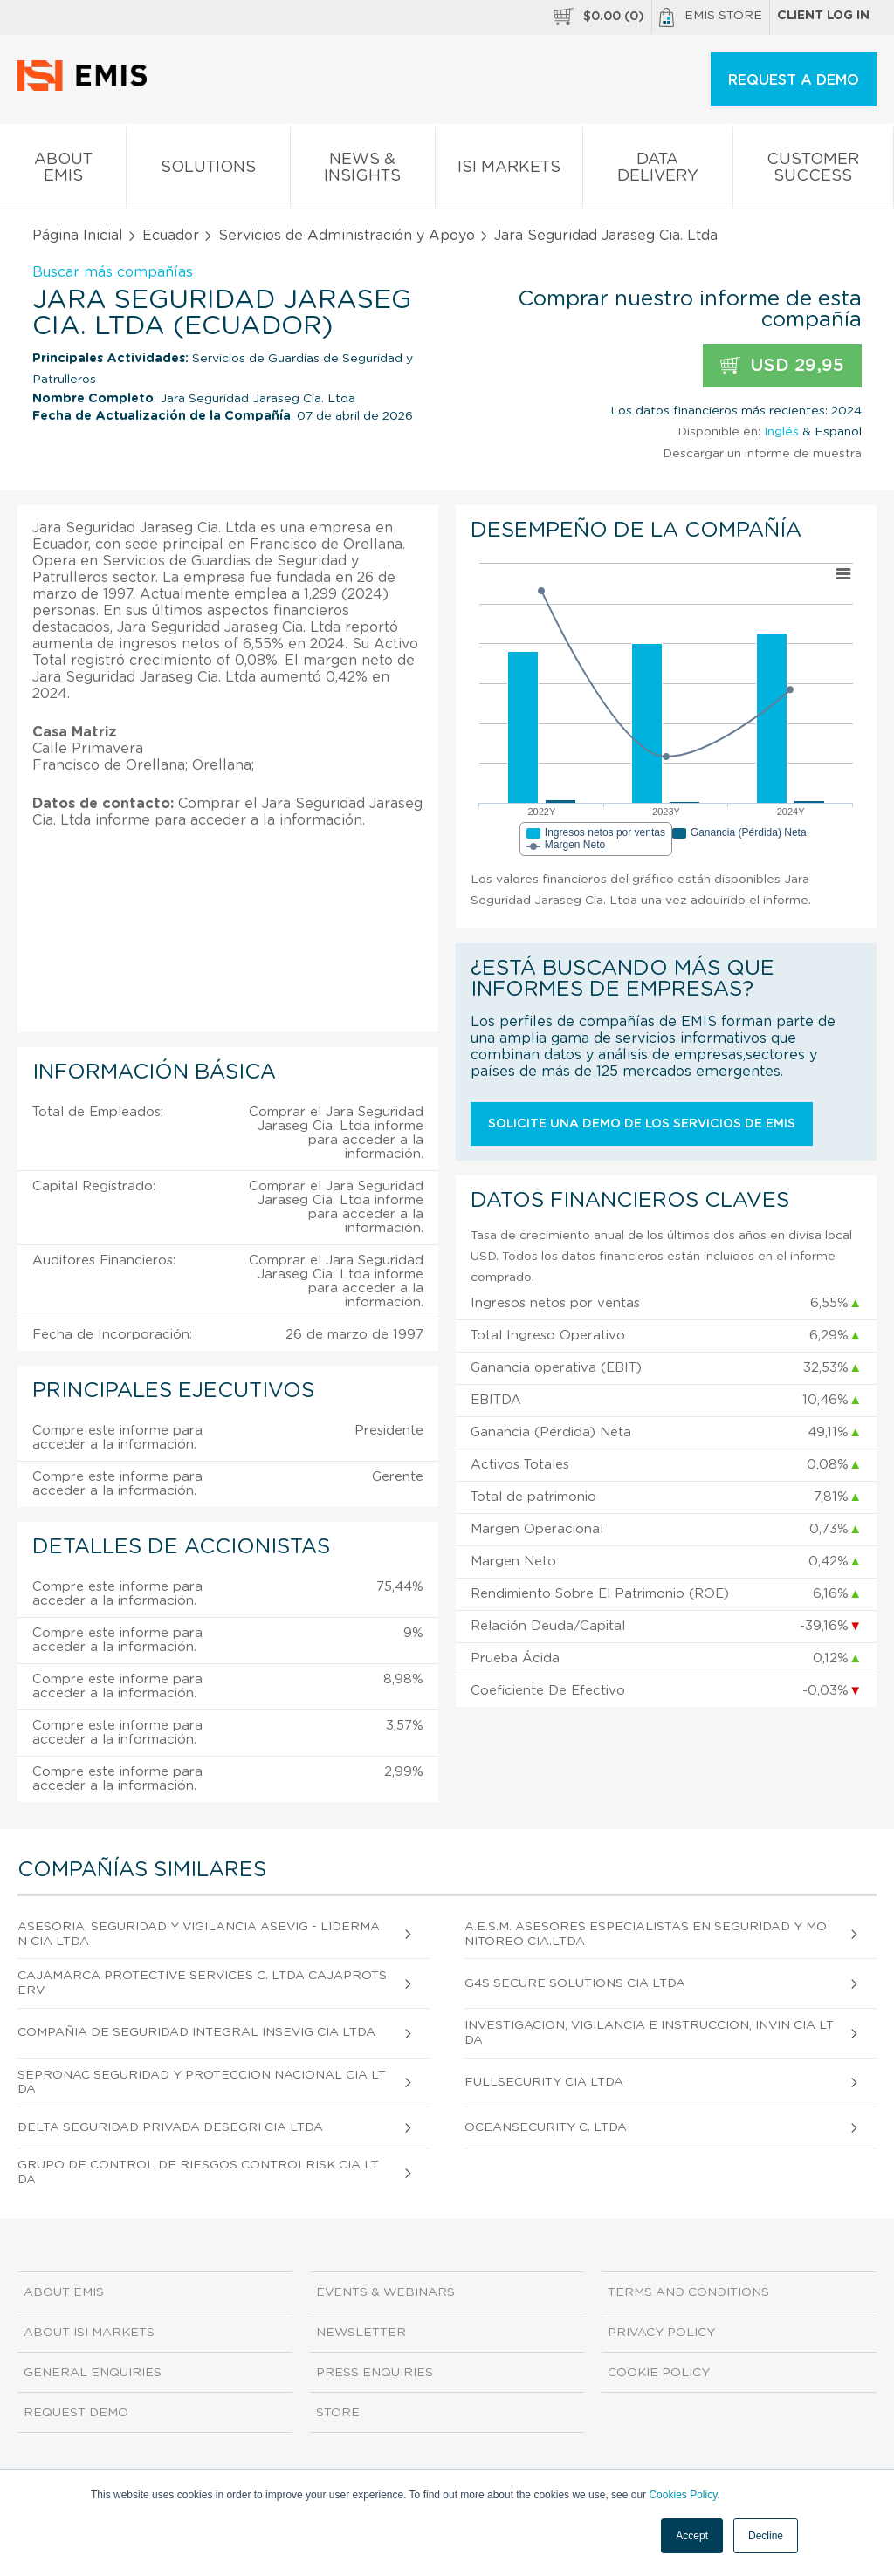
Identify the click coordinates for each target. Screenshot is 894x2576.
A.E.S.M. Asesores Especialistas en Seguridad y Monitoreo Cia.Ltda (645, 1934)
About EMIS (62, 171)
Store (338, 2413)
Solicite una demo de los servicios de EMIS (641, 1124)
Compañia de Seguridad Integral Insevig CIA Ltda (196, 2032)
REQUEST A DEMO (793, 80)
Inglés (781, 432)
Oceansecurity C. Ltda (545, 2127)
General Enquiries (93, 2373)
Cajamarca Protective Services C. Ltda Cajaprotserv (202, 1983)
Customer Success (813, 171)
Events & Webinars (385, 2292)
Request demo (76, 2413)
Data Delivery (657, 171)
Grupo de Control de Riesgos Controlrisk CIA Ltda (198, 2172)
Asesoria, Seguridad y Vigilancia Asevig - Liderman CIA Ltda (198, 1934)
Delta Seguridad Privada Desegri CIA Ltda (170, 2127)
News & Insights (362, 171)
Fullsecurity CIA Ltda (543, 2082)
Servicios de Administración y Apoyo (346, 236)
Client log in (823, 16)
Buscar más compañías (112, 272)
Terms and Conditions (688, 2292)
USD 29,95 (782, 366)
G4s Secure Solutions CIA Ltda (574, 1983)
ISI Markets (509, 171)
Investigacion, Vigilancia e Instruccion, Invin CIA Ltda (649, 2032)
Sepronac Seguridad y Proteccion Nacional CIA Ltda (201, 2082)
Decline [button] (765, 2536)
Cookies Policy (683, 2495)
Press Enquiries (374, 2373)
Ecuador (170, 236)
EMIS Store (710, 17)
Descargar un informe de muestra (762, 454)
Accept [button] (692, 2536)
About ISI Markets (89, 2332)
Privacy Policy (661, 2332)
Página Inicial (77, 236)
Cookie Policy (659, 2373)
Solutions (208, 171)
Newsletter (361, 2332)
